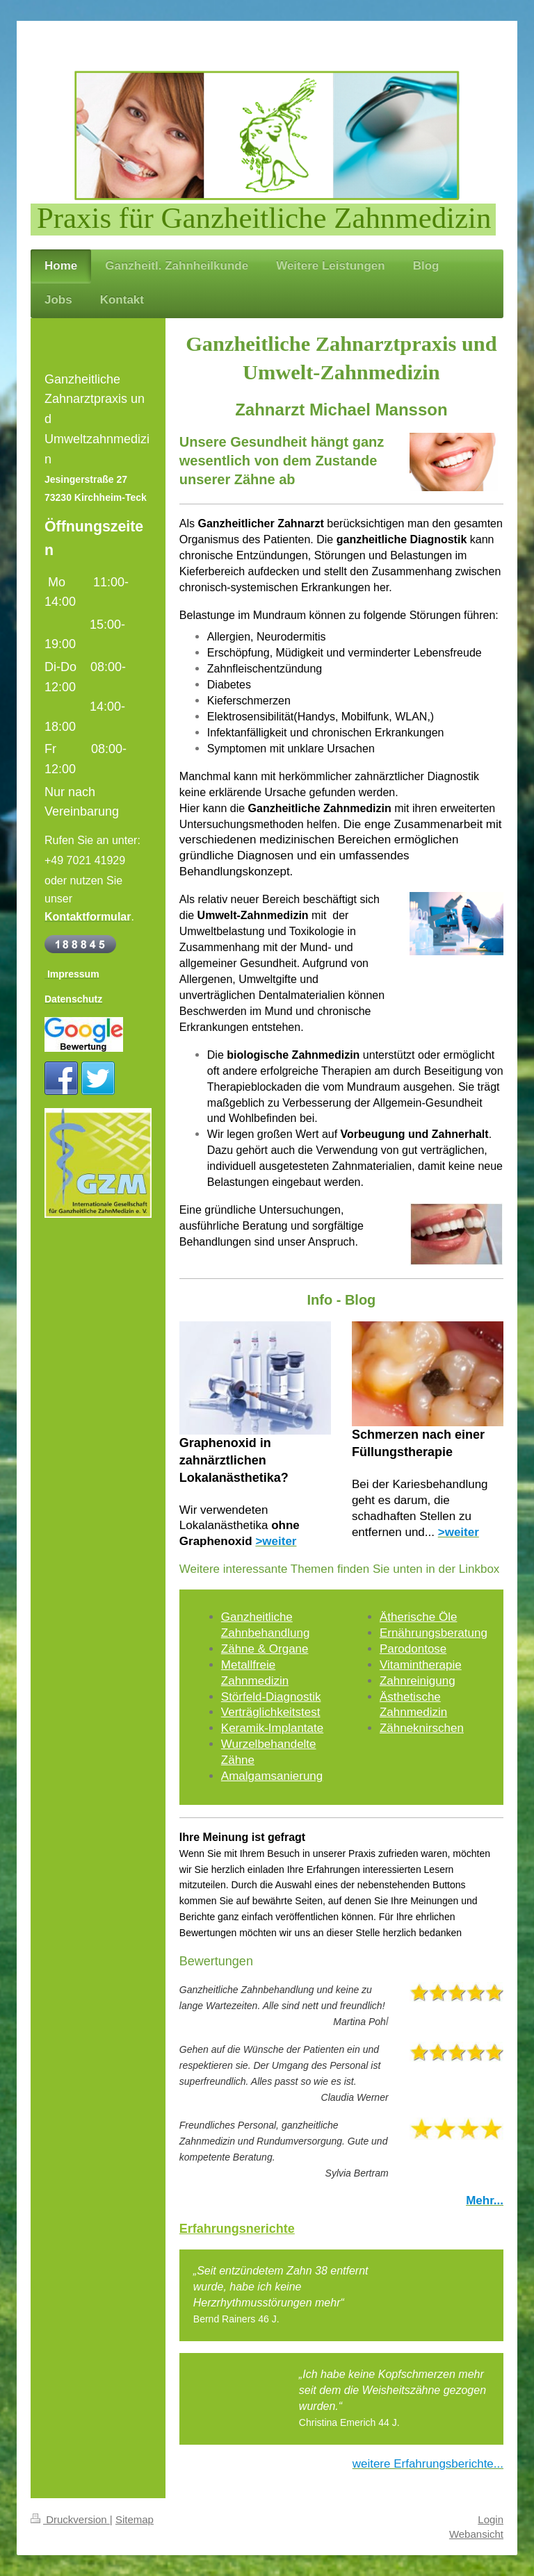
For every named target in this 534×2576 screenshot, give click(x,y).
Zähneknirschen (422, 1728)
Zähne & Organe (265, 1649)
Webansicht (476, 2534)
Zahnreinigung (417, 1680)
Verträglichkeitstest (271, 1712)
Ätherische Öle (419, 1617)
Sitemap (134, 2519)
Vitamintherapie (421, 1664)
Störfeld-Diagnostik (271, 1696)
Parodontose (413, 1649)
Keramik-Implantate (272, 1728)
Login (490, 2519)
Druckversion (70, 2519)
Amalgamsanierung (272, 1776)
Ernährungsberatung (433, 1633)
